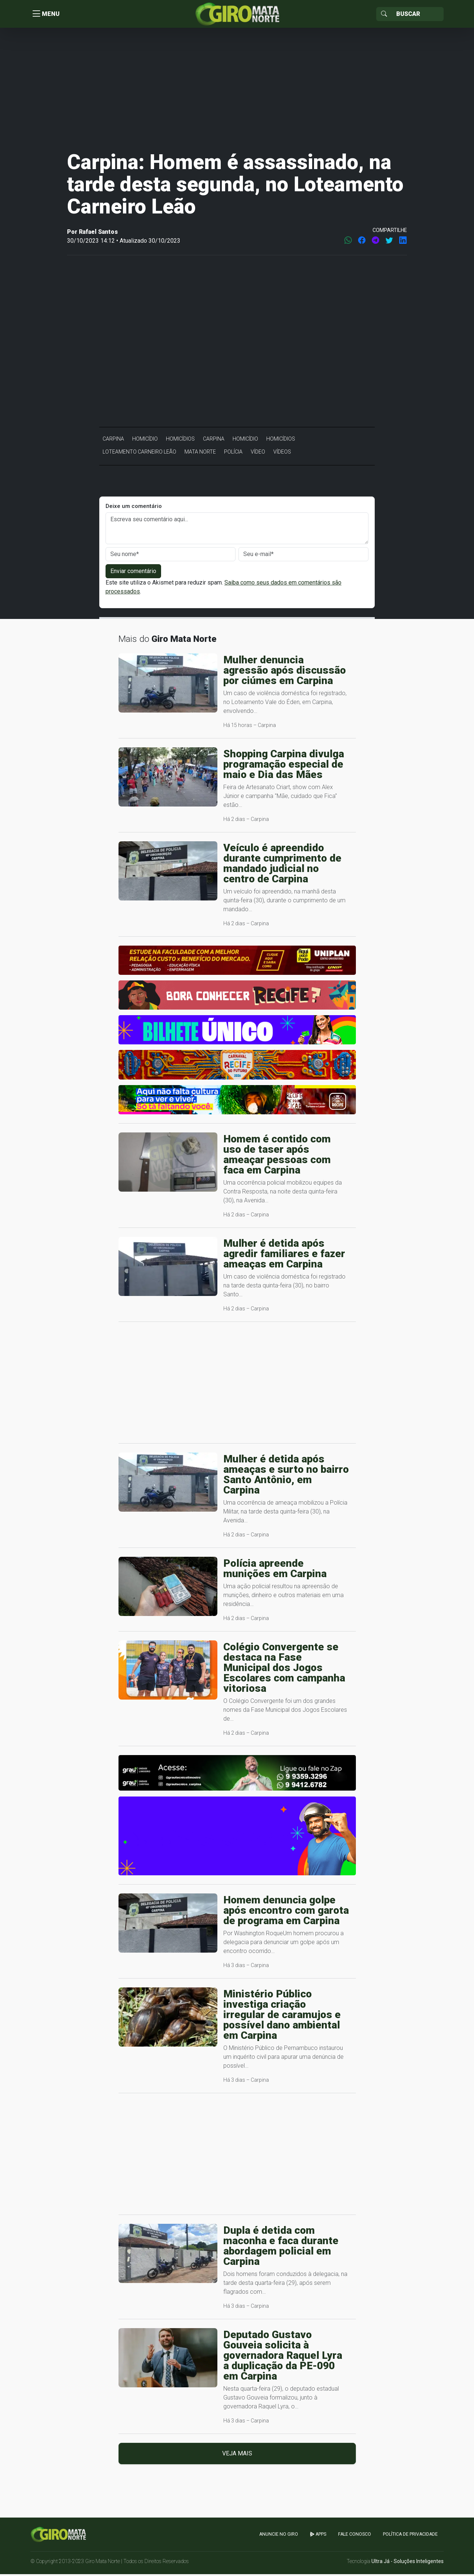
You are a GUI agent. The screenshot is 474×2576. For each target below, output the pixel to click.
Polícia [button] (233, 454)
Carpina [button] (113, 441)
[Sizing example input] (417, 15)
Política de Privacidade (410, 2536)
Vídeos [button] (282, 454)
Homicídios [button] (180, 441)
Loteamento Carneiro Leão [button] (139, 454)
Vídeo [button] (258, 454)
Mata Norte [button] (200, 454)
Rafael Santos (98, 233)
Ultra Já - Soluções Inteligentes (407, 2563)
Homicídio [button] (145, 441)
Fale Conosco (354, 2536)
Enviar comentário (133, 572)
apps (318, 2536)
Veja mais (237, 2455)
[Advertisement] (237, 90)
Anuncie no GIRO (278, 2536)
